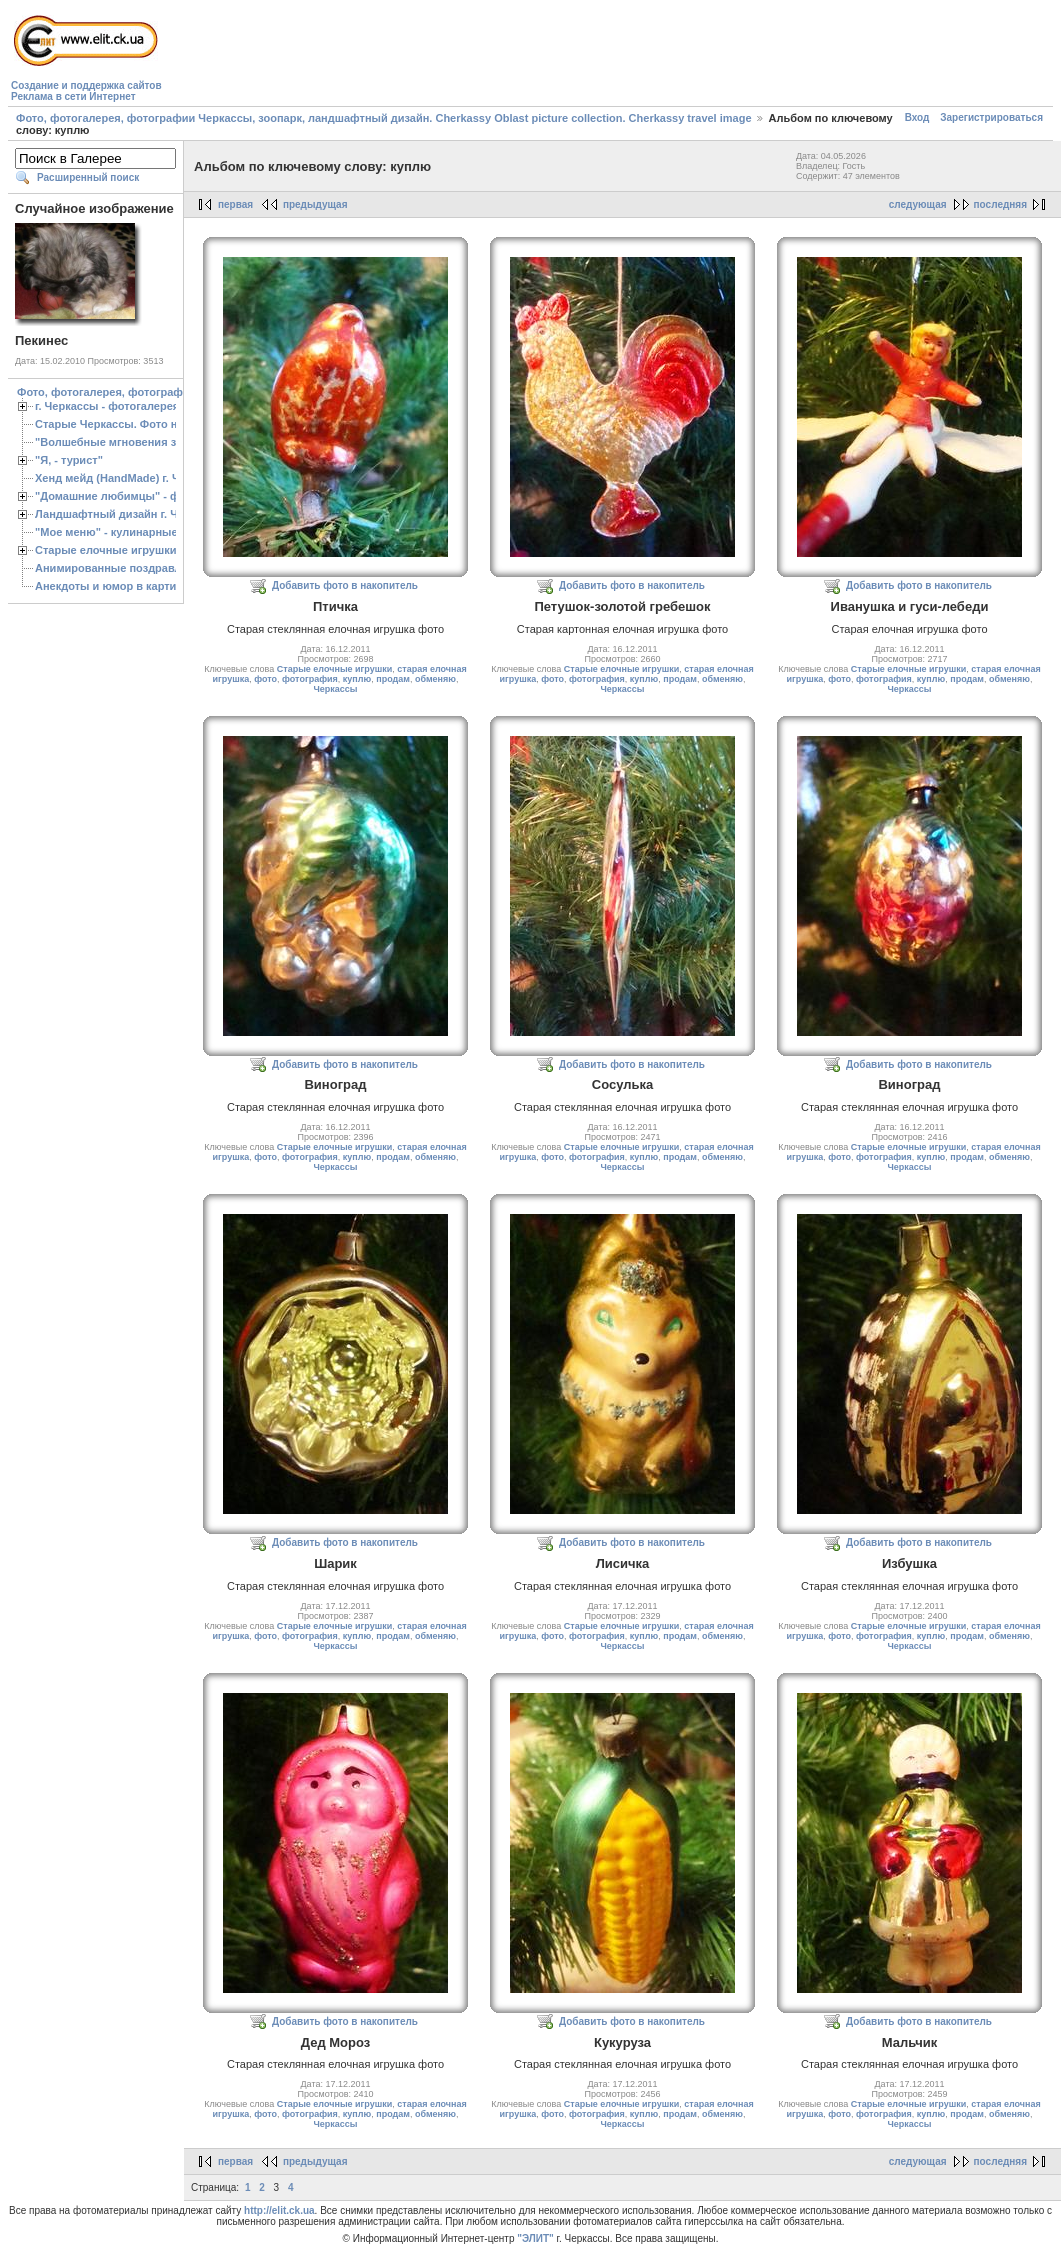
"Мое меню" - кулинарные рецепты (131, 532)
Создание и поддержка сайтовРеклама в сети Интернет (86, 91)
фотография (310, 679)
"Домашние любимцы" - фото (116, 496)
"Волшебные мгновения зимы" (120, 442)
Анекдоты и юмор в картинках (118, 586)
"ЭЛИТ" (535, 2238)
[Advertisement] (530, 56)
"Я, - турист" (69, 460)
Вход (917, 117)
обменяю (435, 679)
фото (265, 679)
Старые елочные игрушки (105, 550)
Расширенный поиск (88, 177)
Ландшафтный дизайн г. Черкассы (129, 514)
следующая (918, 204)
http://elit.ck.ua (279, 2210)
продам (393, 679)
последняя (1000, 204)
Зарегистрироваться (991, 117)
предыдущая (315, 204)
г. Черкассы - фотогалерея (107, 406)
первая (235, 204)
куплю (357, 679)
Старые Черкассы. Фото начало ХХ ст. (139, 424)
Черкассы (335, 689)
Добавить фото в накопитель (345, 585)
